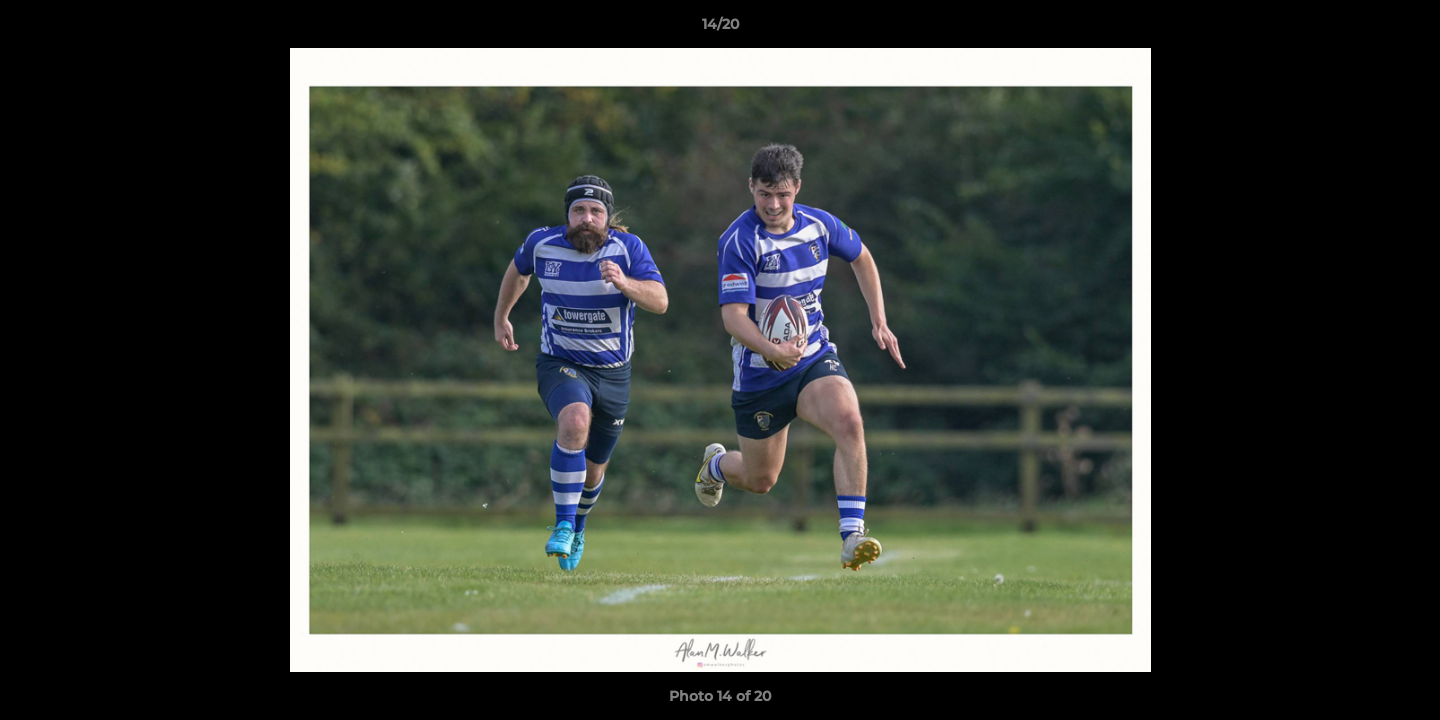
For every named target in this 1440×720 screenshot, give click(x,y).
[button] (1404, 29)
